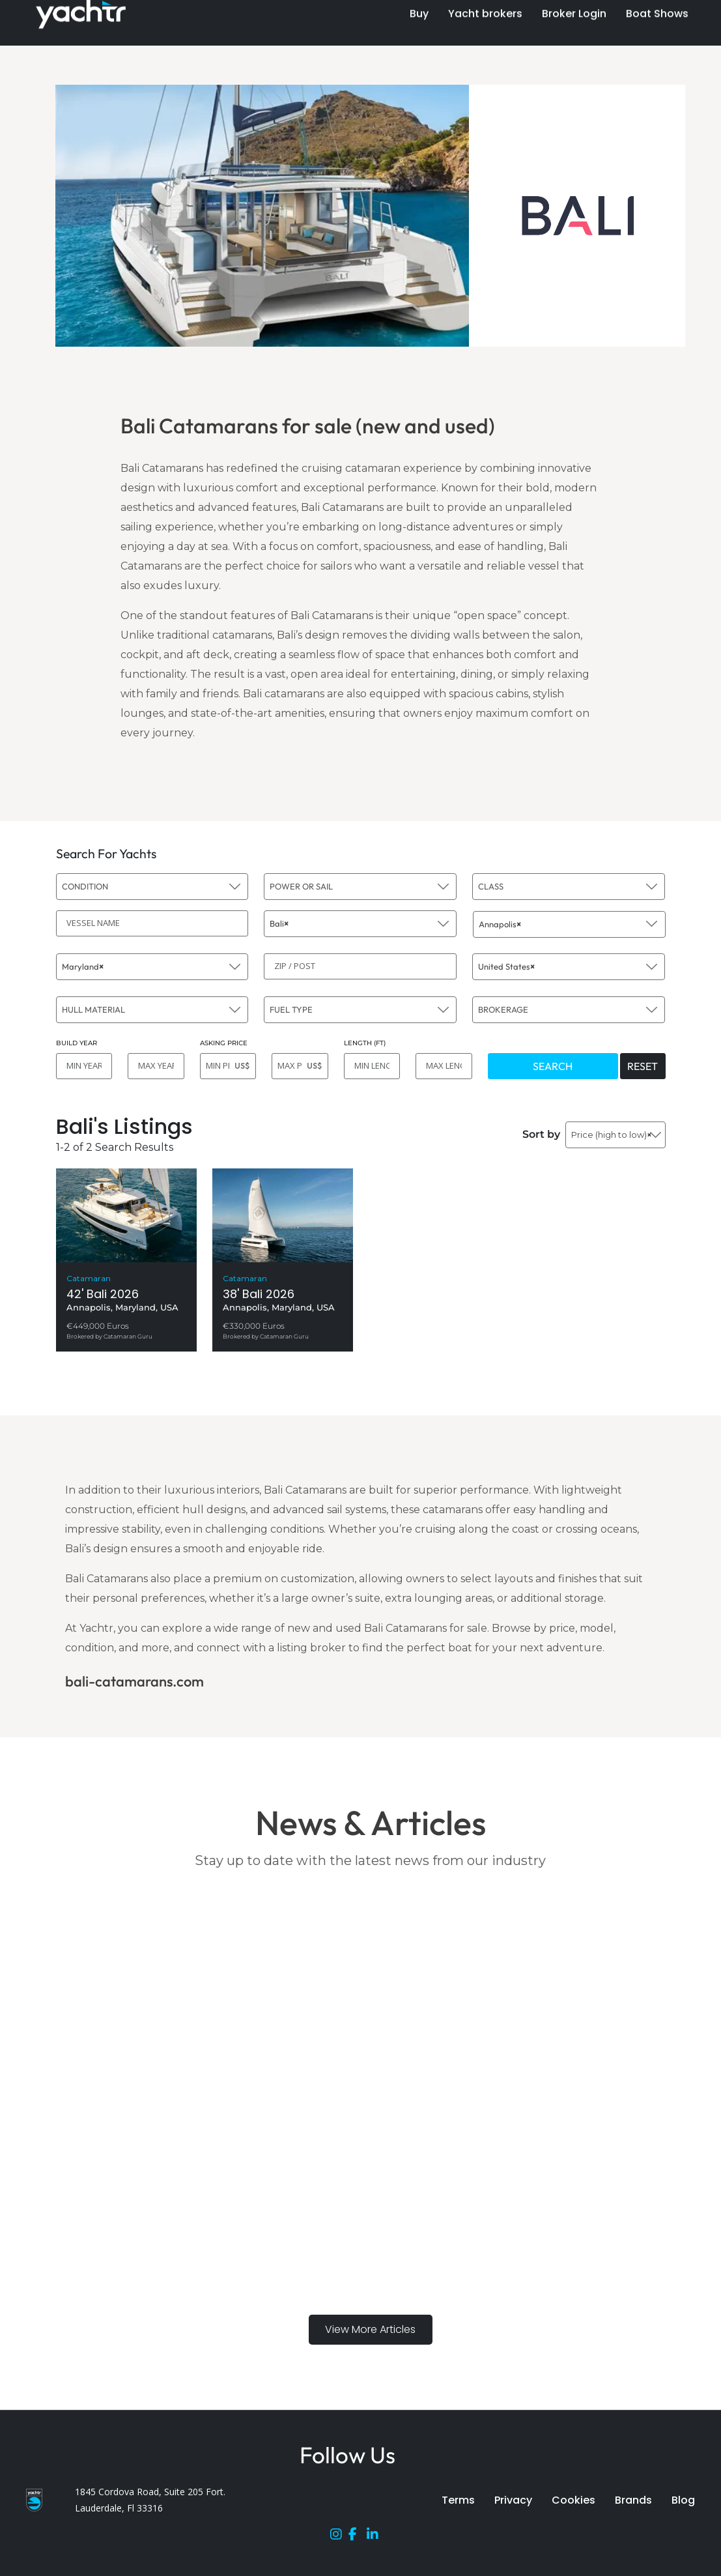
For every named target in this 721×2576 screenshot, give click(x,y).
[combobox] (152, 886)
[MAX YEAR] (156, 1066)
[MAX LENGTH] (444, 1066)
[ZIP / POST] (360, 966)
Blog (683, 2500)
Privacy (513, 2500)
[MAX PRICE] (300, 1066)
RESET (642, 1066)
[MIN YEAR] (84, 1066)
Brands (633, 2500)
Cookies (573, 2500)
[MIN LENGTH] (372, 1066)
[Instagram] (339, 2537)
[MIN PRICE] (228, 1066)
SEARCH (553, 1066)
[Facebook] (357, 2537)
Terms (458, 2500)
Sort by (541, 1134)
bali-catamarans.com (134, 1681)
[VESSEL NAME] (152, 923)
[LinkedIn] (376, 2537)
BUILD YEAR (76, 1043)
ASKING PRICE (223, 1043)
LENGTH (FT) (365, 1043)
